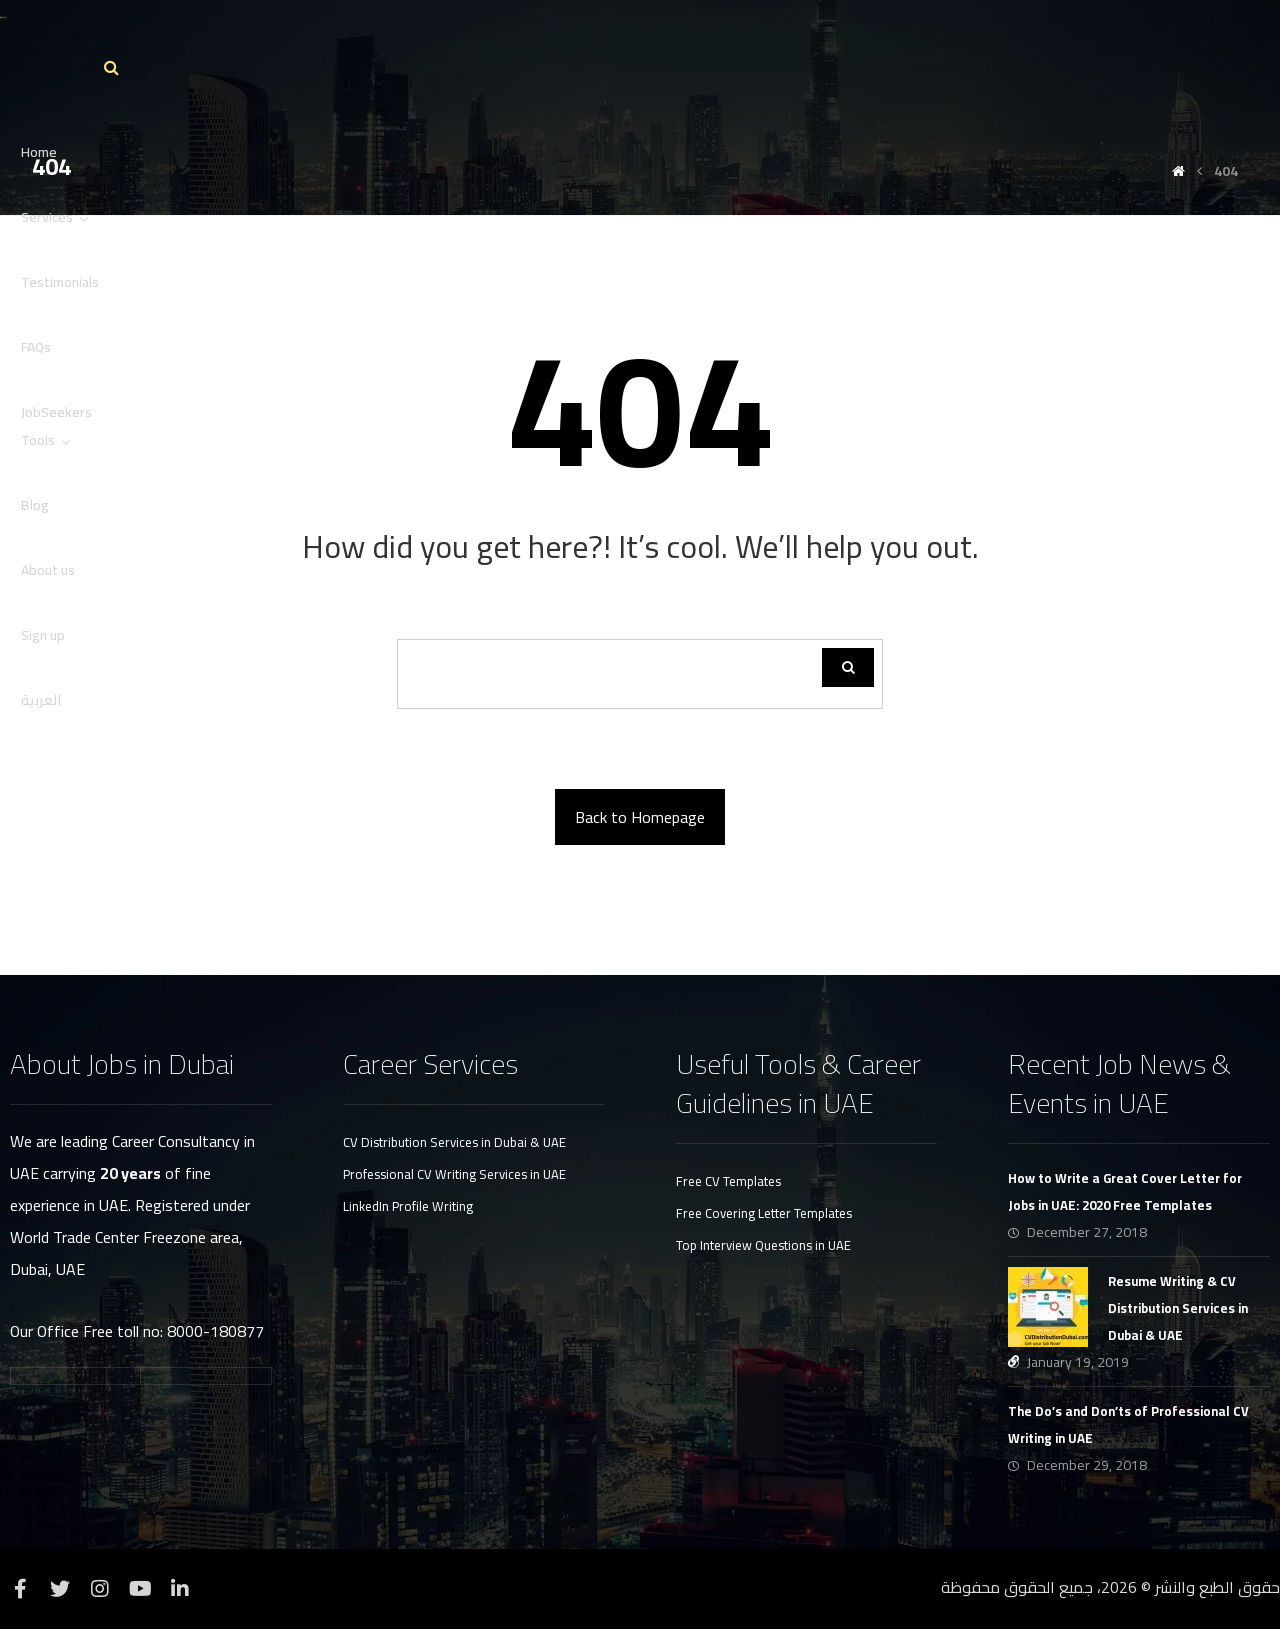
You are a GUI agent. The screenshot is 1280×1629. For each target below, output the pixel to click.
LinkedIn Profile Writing (408, 1206)
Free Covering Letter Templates (764, 1213)
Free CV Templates (728, 1181)
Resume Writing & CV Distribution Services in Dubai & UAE (1178, 1308)
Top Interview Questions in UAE (763, 1245)
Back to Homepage (640, 817)
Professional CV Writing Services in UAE (454, 1174)
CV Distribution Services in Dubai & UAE (454, 1142)
